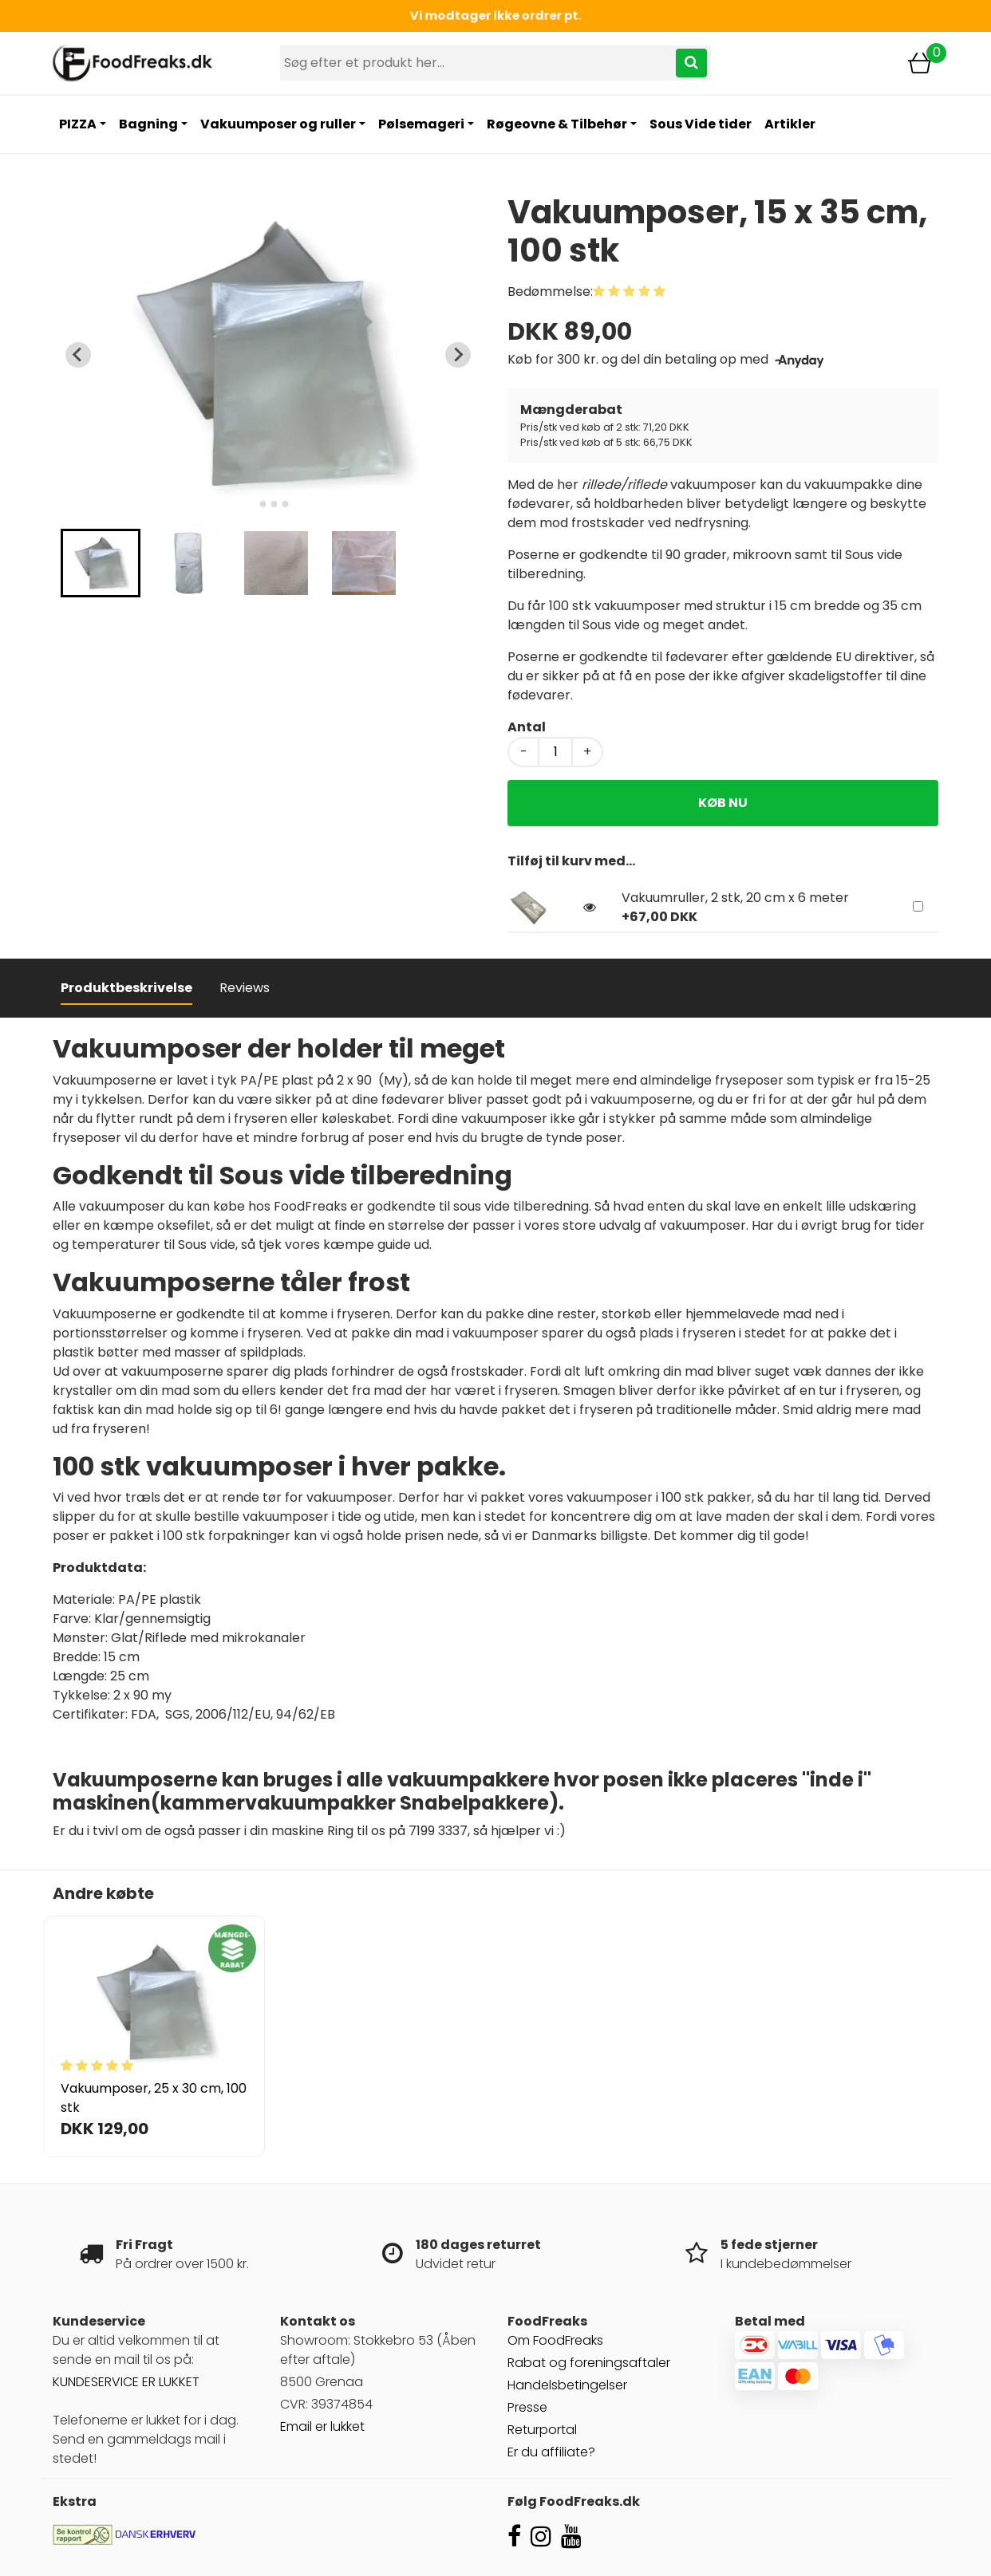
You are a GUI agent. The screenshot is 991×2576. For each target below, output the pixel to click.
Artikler (789, 124)
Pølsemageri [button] (421, 124)
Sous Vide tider (700, 124)
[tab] (251, 503)
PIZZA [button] (78, 124)
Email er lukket (322, 2426)
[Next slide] (458, 355)
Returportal (542, 2429)
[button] (100, 563)
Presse (527, 2407)
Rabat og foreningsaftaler (588, 2362)
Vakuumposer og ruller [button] (278, 124)
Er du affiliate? (551, 2452)
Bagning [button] (148, 124)
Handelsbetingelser (567, 2385)
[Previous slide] (78, 355)
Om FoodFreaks (555, 2340)
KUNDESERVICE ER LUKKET (126, 2382)
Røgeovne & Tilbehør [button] (557, 124)
